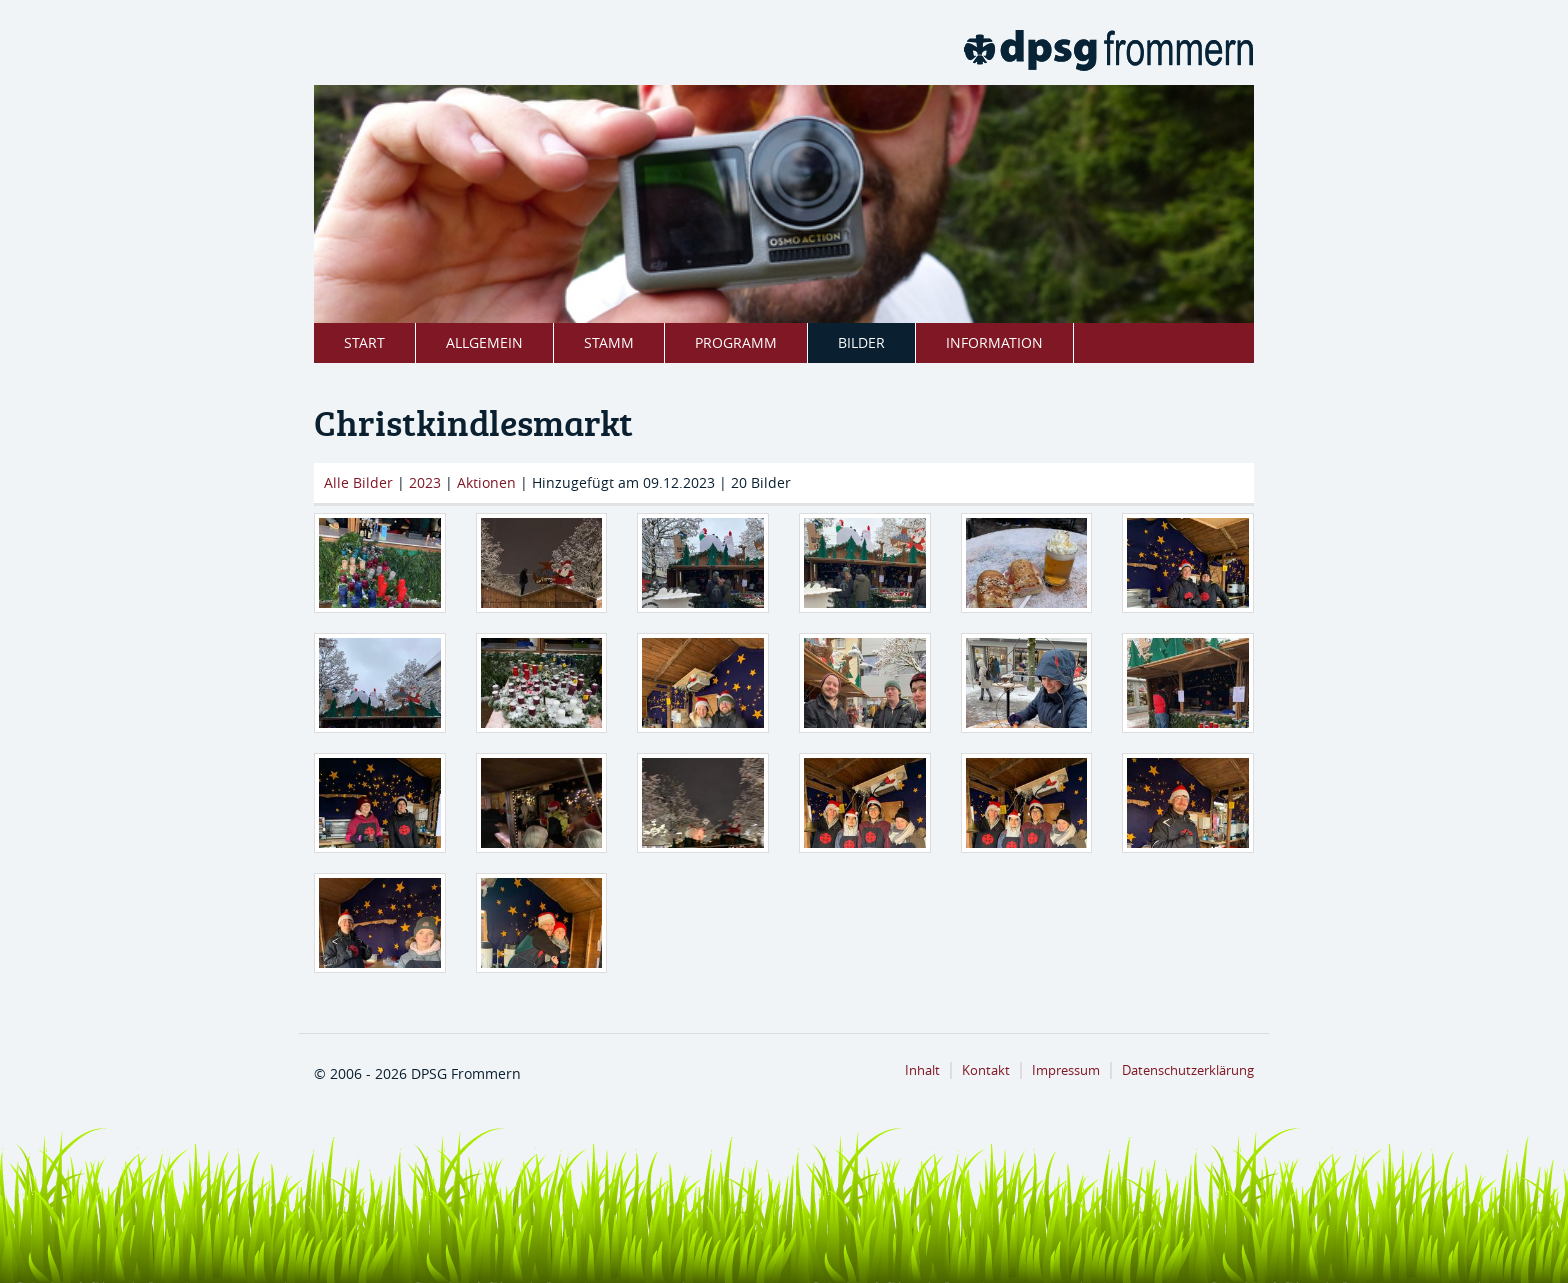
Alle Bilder (358, 482)
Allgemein (484, 342)
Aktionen (486, 482)
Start (364, 342)
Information (994, 342)
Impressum (1066, 1070)
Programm (736, 342)
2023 (425, 482)
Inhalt (922, 1070)
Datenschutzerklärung (1188, 1070)
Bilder (861, 342)
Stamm (609, 342)
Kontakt (986, 1070)
